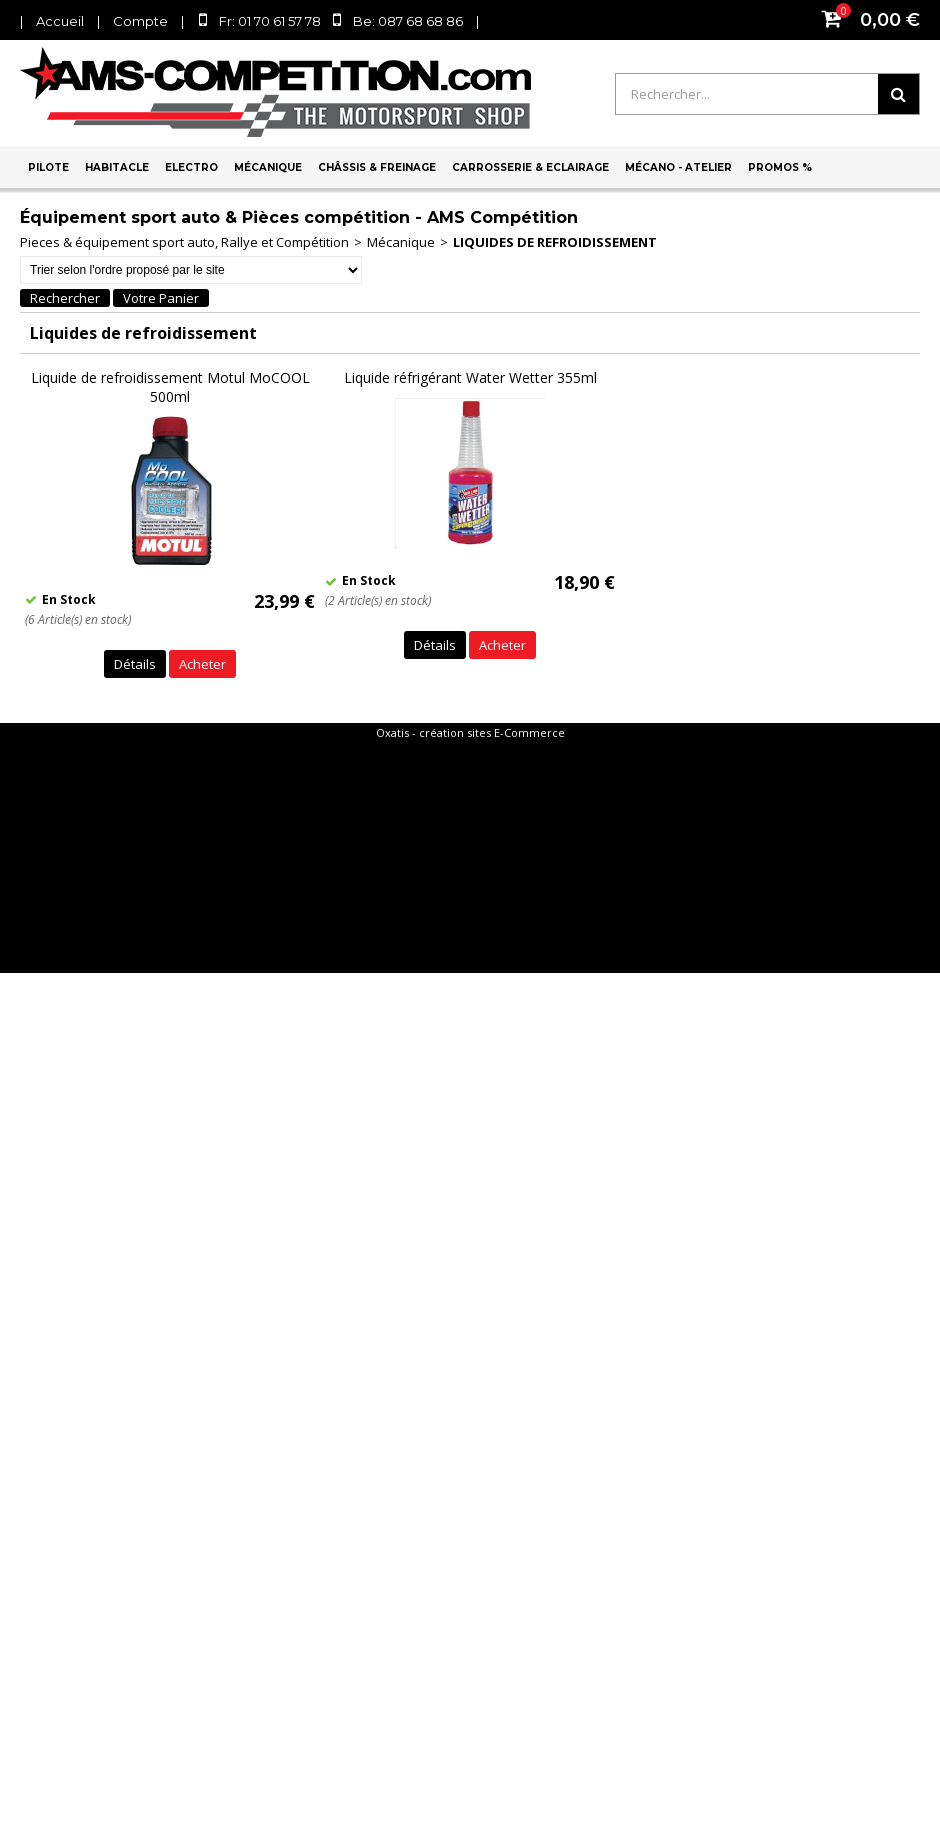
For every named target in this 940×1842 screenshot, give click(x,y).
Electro (191, 167)
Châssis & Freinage (377, 167)
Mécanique (268, 167)
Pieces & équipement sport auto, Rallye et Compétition (184, 242)
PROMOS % (780, 167)
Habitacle (117, 167)
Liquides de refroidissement (555, 242)
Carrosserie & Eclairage (530, 167)
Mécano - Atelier (678, 167)
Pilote (48, 167)
